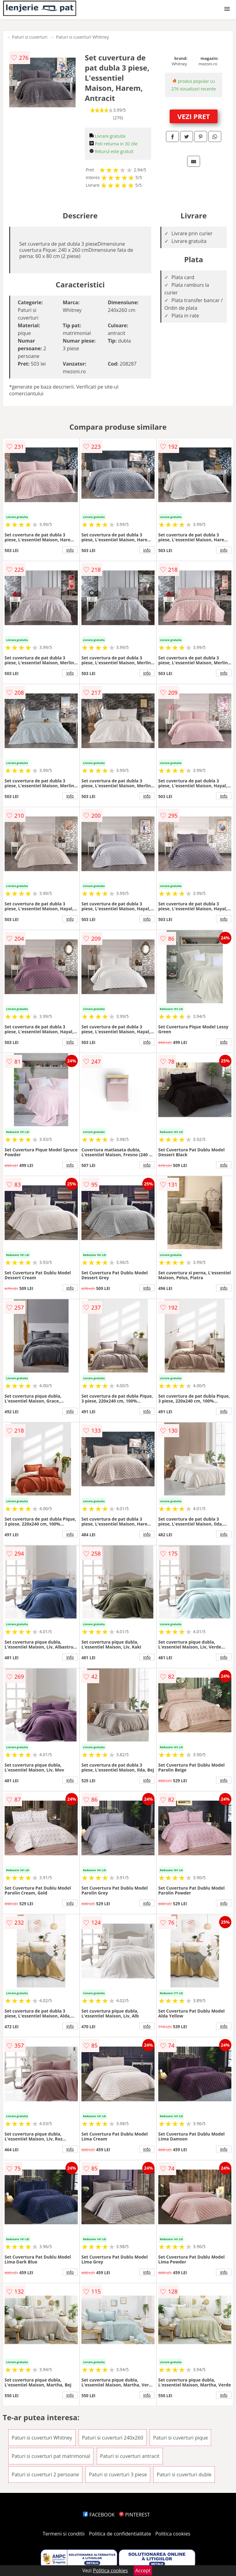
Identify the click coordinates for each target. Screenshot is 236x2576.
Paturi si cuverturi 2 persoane (45, 2474)
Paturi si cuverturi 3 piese (118, 2474)
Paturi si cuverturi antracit (129, 2456)
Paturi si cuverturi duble (184, 2474)
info (70, 550)
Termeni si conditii (64, 2533)
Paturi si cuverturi (29, 37)
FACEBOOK (99, 2514)
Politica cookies (173, 2533)
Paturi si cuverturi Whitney (82, 37)
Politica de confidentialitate (120, 2533)
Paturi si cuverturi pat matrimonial (51, 2456)
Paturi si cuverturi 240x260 (112, 2437)
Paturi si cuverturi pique (180, 2437)
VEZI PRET (193, 116)
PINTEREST (134, 2514)
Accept (143, 2570)
